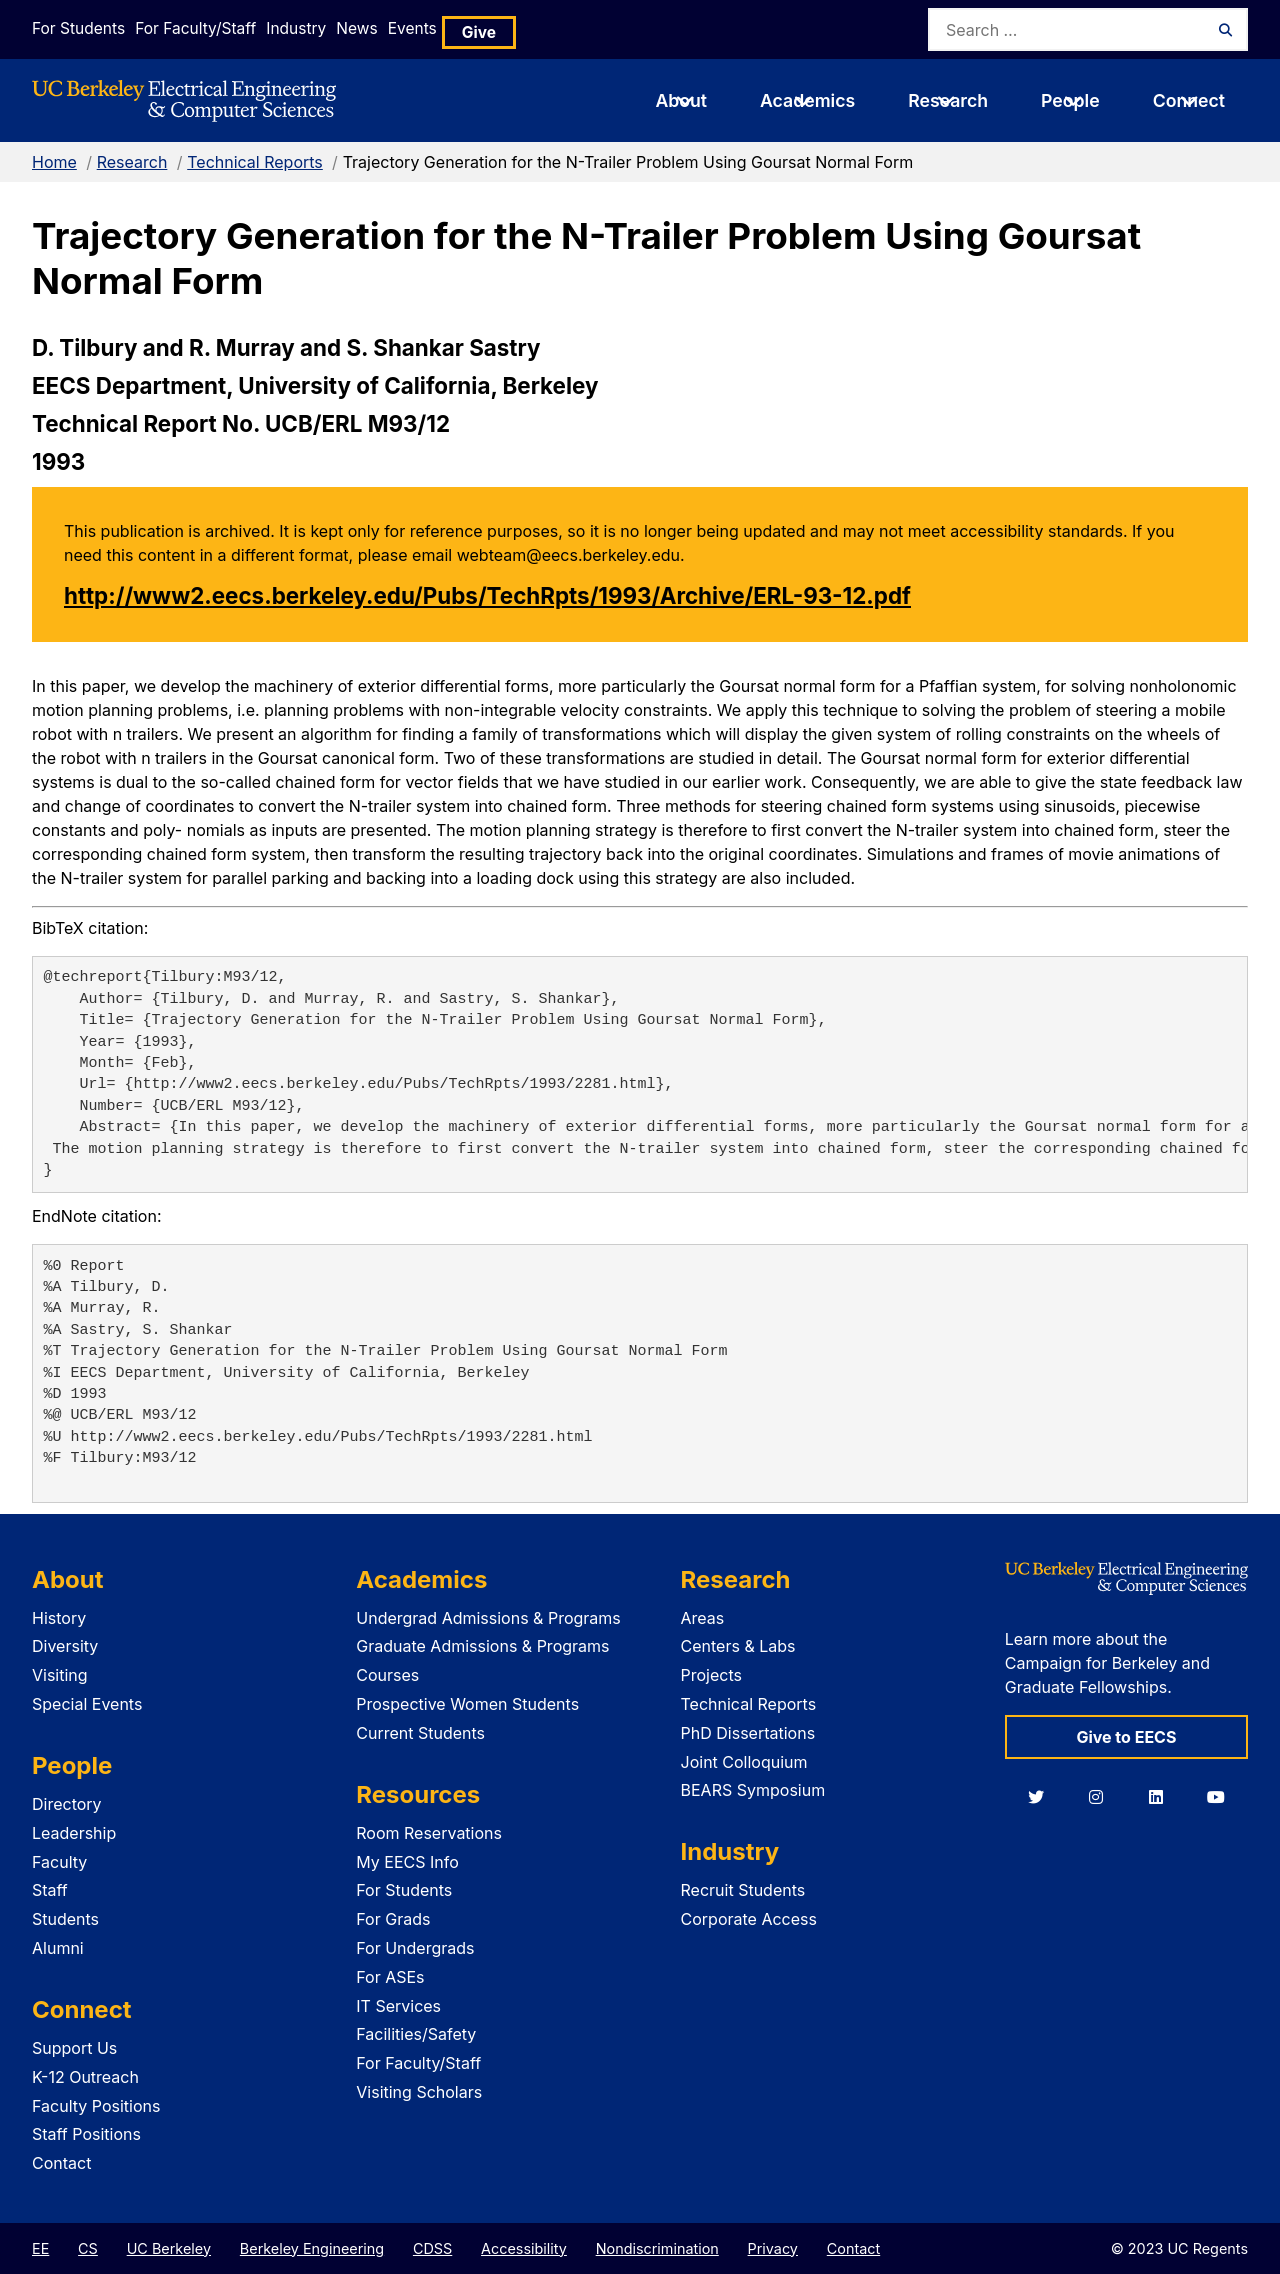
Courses (387, 1675)
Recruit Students (743, 1890)
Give (562, 29)
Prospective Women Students (467, 1704)
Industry (328, 28)
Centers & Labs (738, 1646)
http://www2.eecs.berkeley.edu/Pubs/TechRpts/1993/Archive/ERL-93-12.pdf (487, 595)
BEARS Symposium (753, 1790)
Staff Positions (86, 2134)
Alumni (58, 1948)
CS (88, 2248)
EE (40, 2248)
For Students (75, 28)
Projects (711, 1675)
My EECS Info (407, 1862)
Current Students (420, 1733)
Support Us (74, 2048)
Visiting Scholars (419, 2092)
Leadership (74, 1833)
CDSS (432, 2248)
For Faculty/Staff (209, 28)
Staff (50, 1890)
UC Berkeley (169, 2248)
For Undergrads (415, 1948)
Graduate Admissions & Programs (482, 1646)
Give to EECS (1126, 1737)
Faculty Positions (96, 2106)
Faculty (59, 1862)
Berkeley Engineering (312, 2248)
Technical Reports (255, 162)
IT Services (398, 2006)
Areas (703, 1618)
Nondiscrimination (657, 2248)
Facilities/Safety (416, 2034)
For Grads (393, 1919)
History (59, 1618)
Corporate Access (749, 1919)
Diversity (65, 1646)
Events (486, 28)
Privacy (773, 2248)
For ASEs (390, 1977)
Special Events (87, 1704)
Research (132, 162)
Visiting (60, 1675)
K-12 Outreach (85, 2077)
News (409, 28)
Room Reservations (429, 1833)
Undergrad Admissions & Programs (488, 1618)
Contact (61, 2163)
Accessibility (524, 2248)
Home (54, 162)
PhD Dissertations (748, 1733)
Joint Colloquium (744, 1762)
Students (65, 1919)
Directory (67, 1804)
